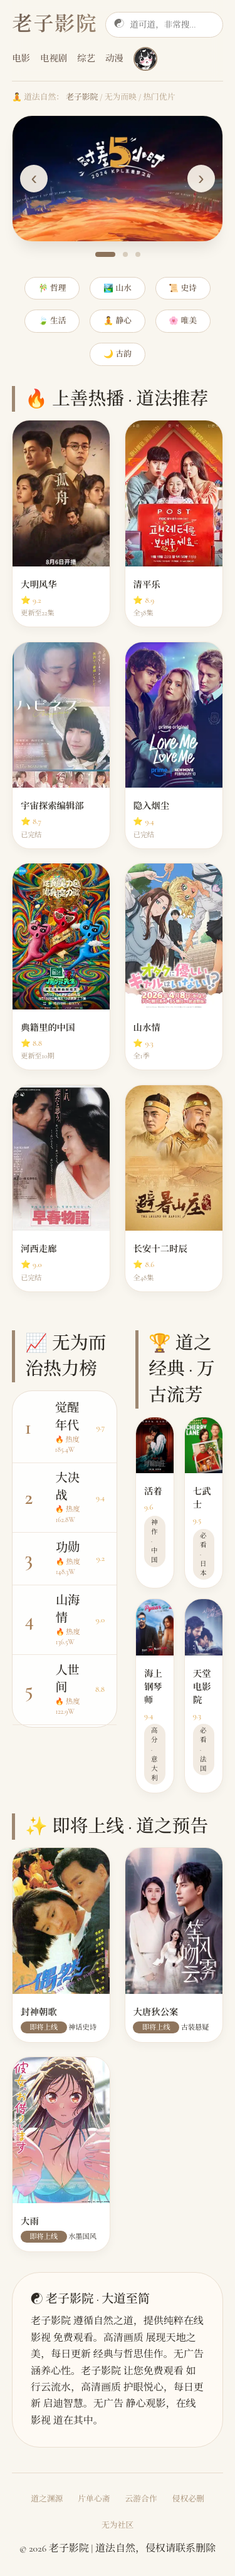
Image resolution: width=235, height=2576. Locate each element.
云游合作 (141, 2499)
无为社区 (117, 2525)
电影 (21, 58)
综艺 (86, 58)
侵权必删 (188, 2499)
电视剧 (53, 58)
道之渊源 (47, 2499)
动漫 (114, 58)
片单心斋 (94, 2499)
